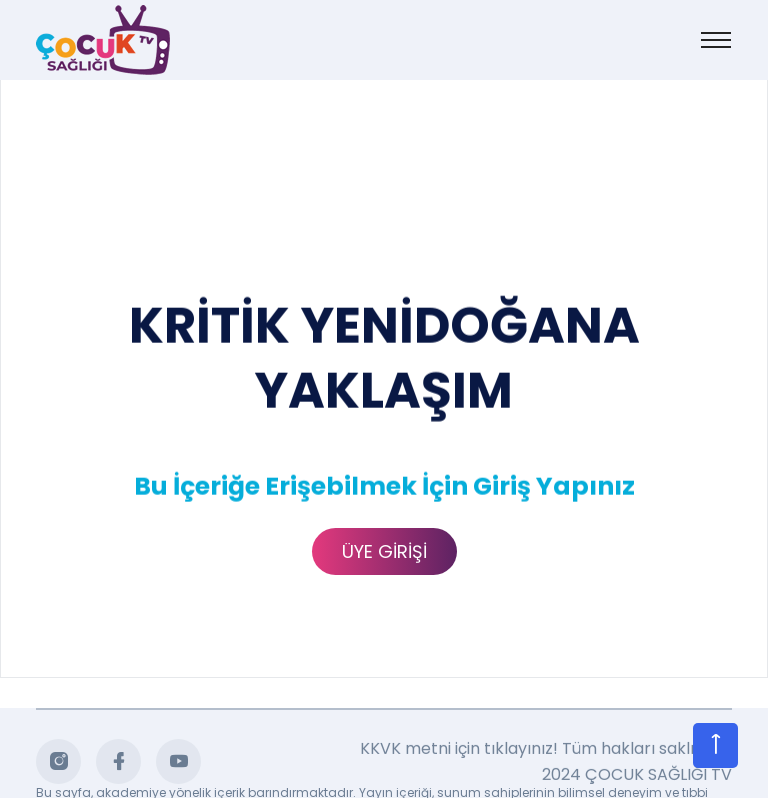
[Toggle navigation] (716, 40)
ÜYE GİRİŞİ (384, 551)
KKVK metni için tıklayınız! (459, 752)
